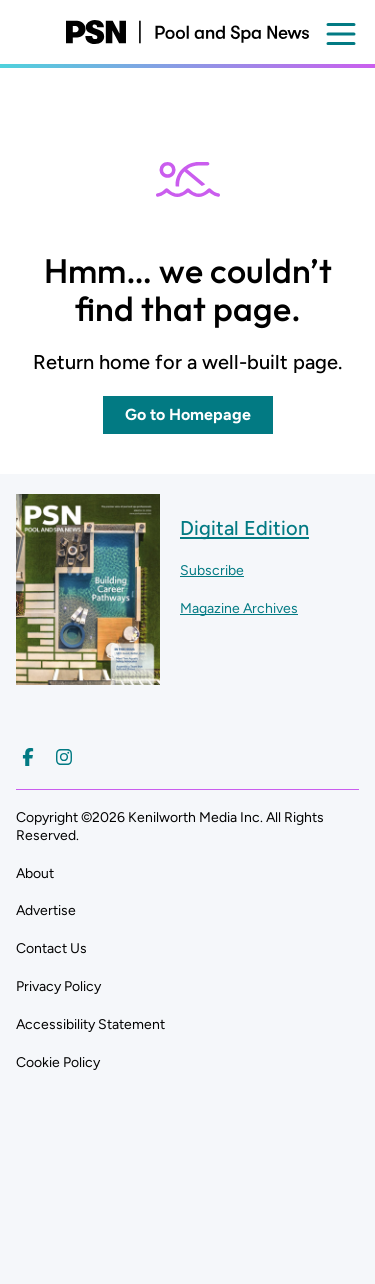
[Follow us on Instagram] (64, 757)
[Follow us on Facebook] (28, 757)
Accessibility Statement (90, 1024)
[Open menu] (341, 34)
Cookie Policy (58, 1062)
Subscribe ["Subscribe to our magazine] (212, 570)
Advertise (46, 910)
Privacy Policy (58, 986)
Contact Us (51, 948)
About (35, 873)
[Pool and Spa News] (187, 32)
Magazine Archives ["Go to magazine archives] (239, 608)
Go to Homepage (188, 414)
